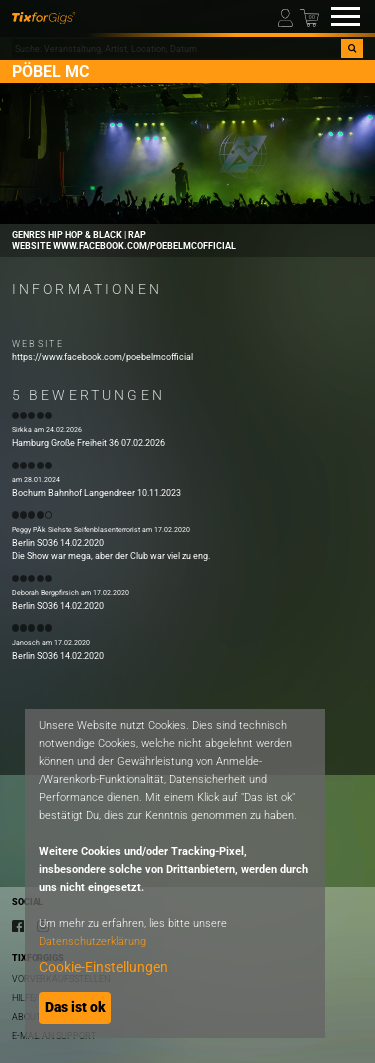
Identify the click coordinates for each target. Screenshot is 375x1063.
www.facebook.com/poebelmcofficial (144, 246)
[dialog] (175, 873)
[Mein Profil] (287, 16)
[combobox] (177, 49)
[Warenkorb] (309, 16)
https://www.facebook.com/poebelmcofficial (102, 357)
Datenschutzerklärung (92, 941)
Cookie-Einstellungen (103, 967)
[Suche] (352, 49)
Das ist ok (75, 1007)
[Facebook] (18, 925)
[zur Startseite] (43, 16)
